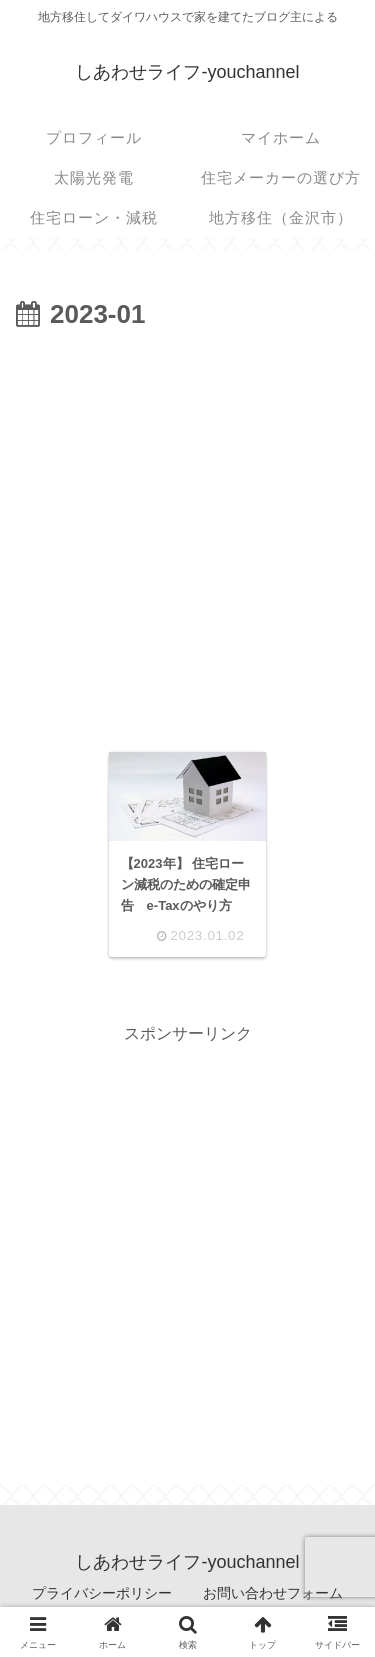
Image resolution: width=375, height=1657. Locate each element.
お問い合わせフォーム (273, 1593)
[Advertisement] (187, 535)
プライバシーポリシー (102, 1593)
